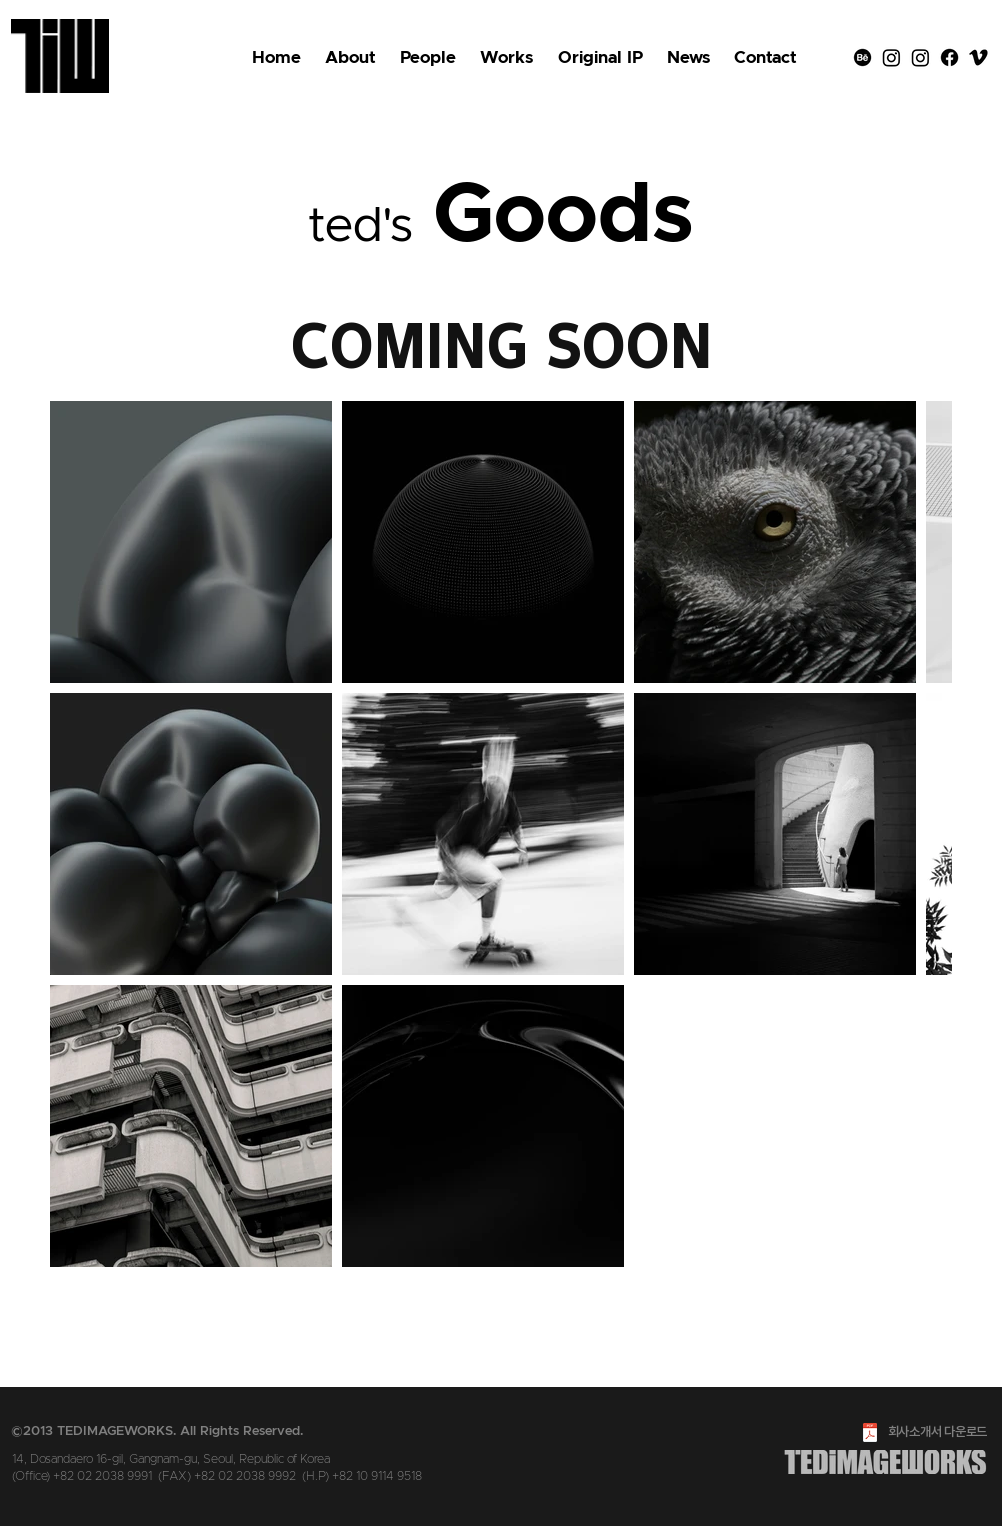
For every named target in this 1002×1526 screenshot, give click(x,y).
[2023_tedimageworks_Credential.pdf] (870, 1435)
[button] (600, 58)
